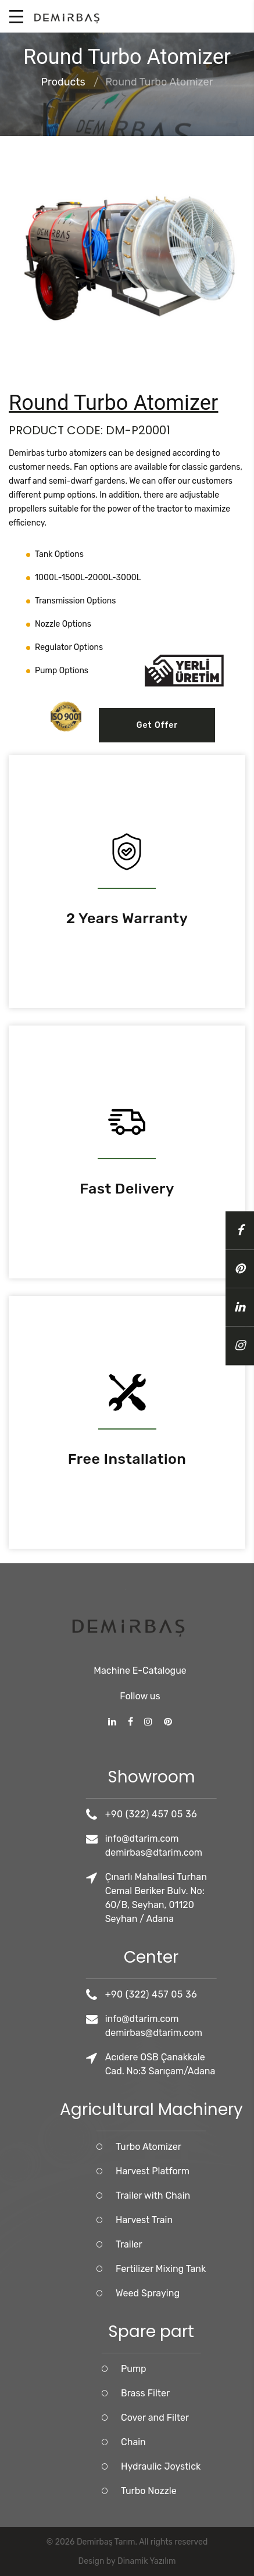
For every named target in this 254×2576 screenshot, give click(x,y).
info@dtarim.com (208, 1838)
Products (63, 82)
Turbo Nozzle (215, 2490)
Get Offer (157, 725)
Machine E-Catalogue (140, 1624)
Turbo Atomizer (215, 2146)
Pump (200, 2368)
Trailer (195, 2244)
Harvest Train (210, 2219)
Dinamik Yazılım (146, 2561)
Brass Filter (211, 2393)
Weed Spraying (214, 2293)
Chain (199, 2442)
